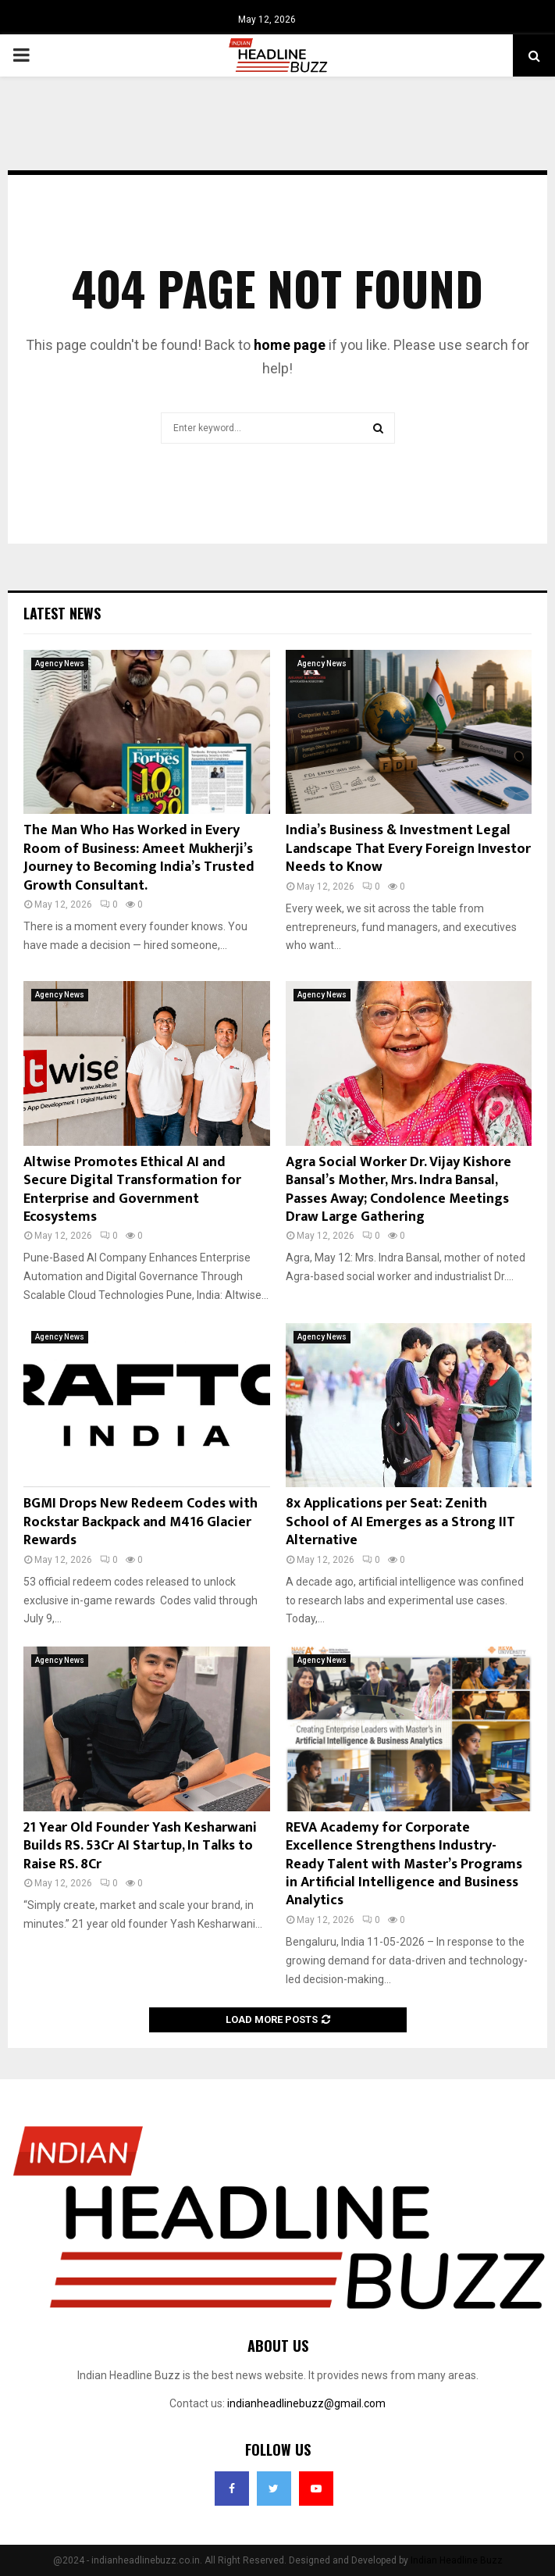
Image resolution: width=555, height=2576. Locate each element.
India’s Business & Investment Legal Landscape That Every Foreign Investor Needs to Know (408, 849)
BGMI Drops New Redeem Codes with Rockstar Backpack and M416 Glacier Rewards (140, 1522)
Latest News (62, 613)
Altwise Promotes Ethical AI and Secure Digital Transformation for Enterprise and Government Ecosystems (132, 1190)
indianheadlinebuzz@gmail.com (306, 2403)
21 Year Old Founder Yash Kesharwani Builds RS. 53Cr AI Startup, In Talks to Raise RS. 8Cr (140, 1846)
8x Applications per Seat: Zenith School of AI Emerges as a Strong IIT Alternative (400, 1522)
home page (290, 345)
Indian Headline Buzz (457, 2560)
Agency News (59, 663)
